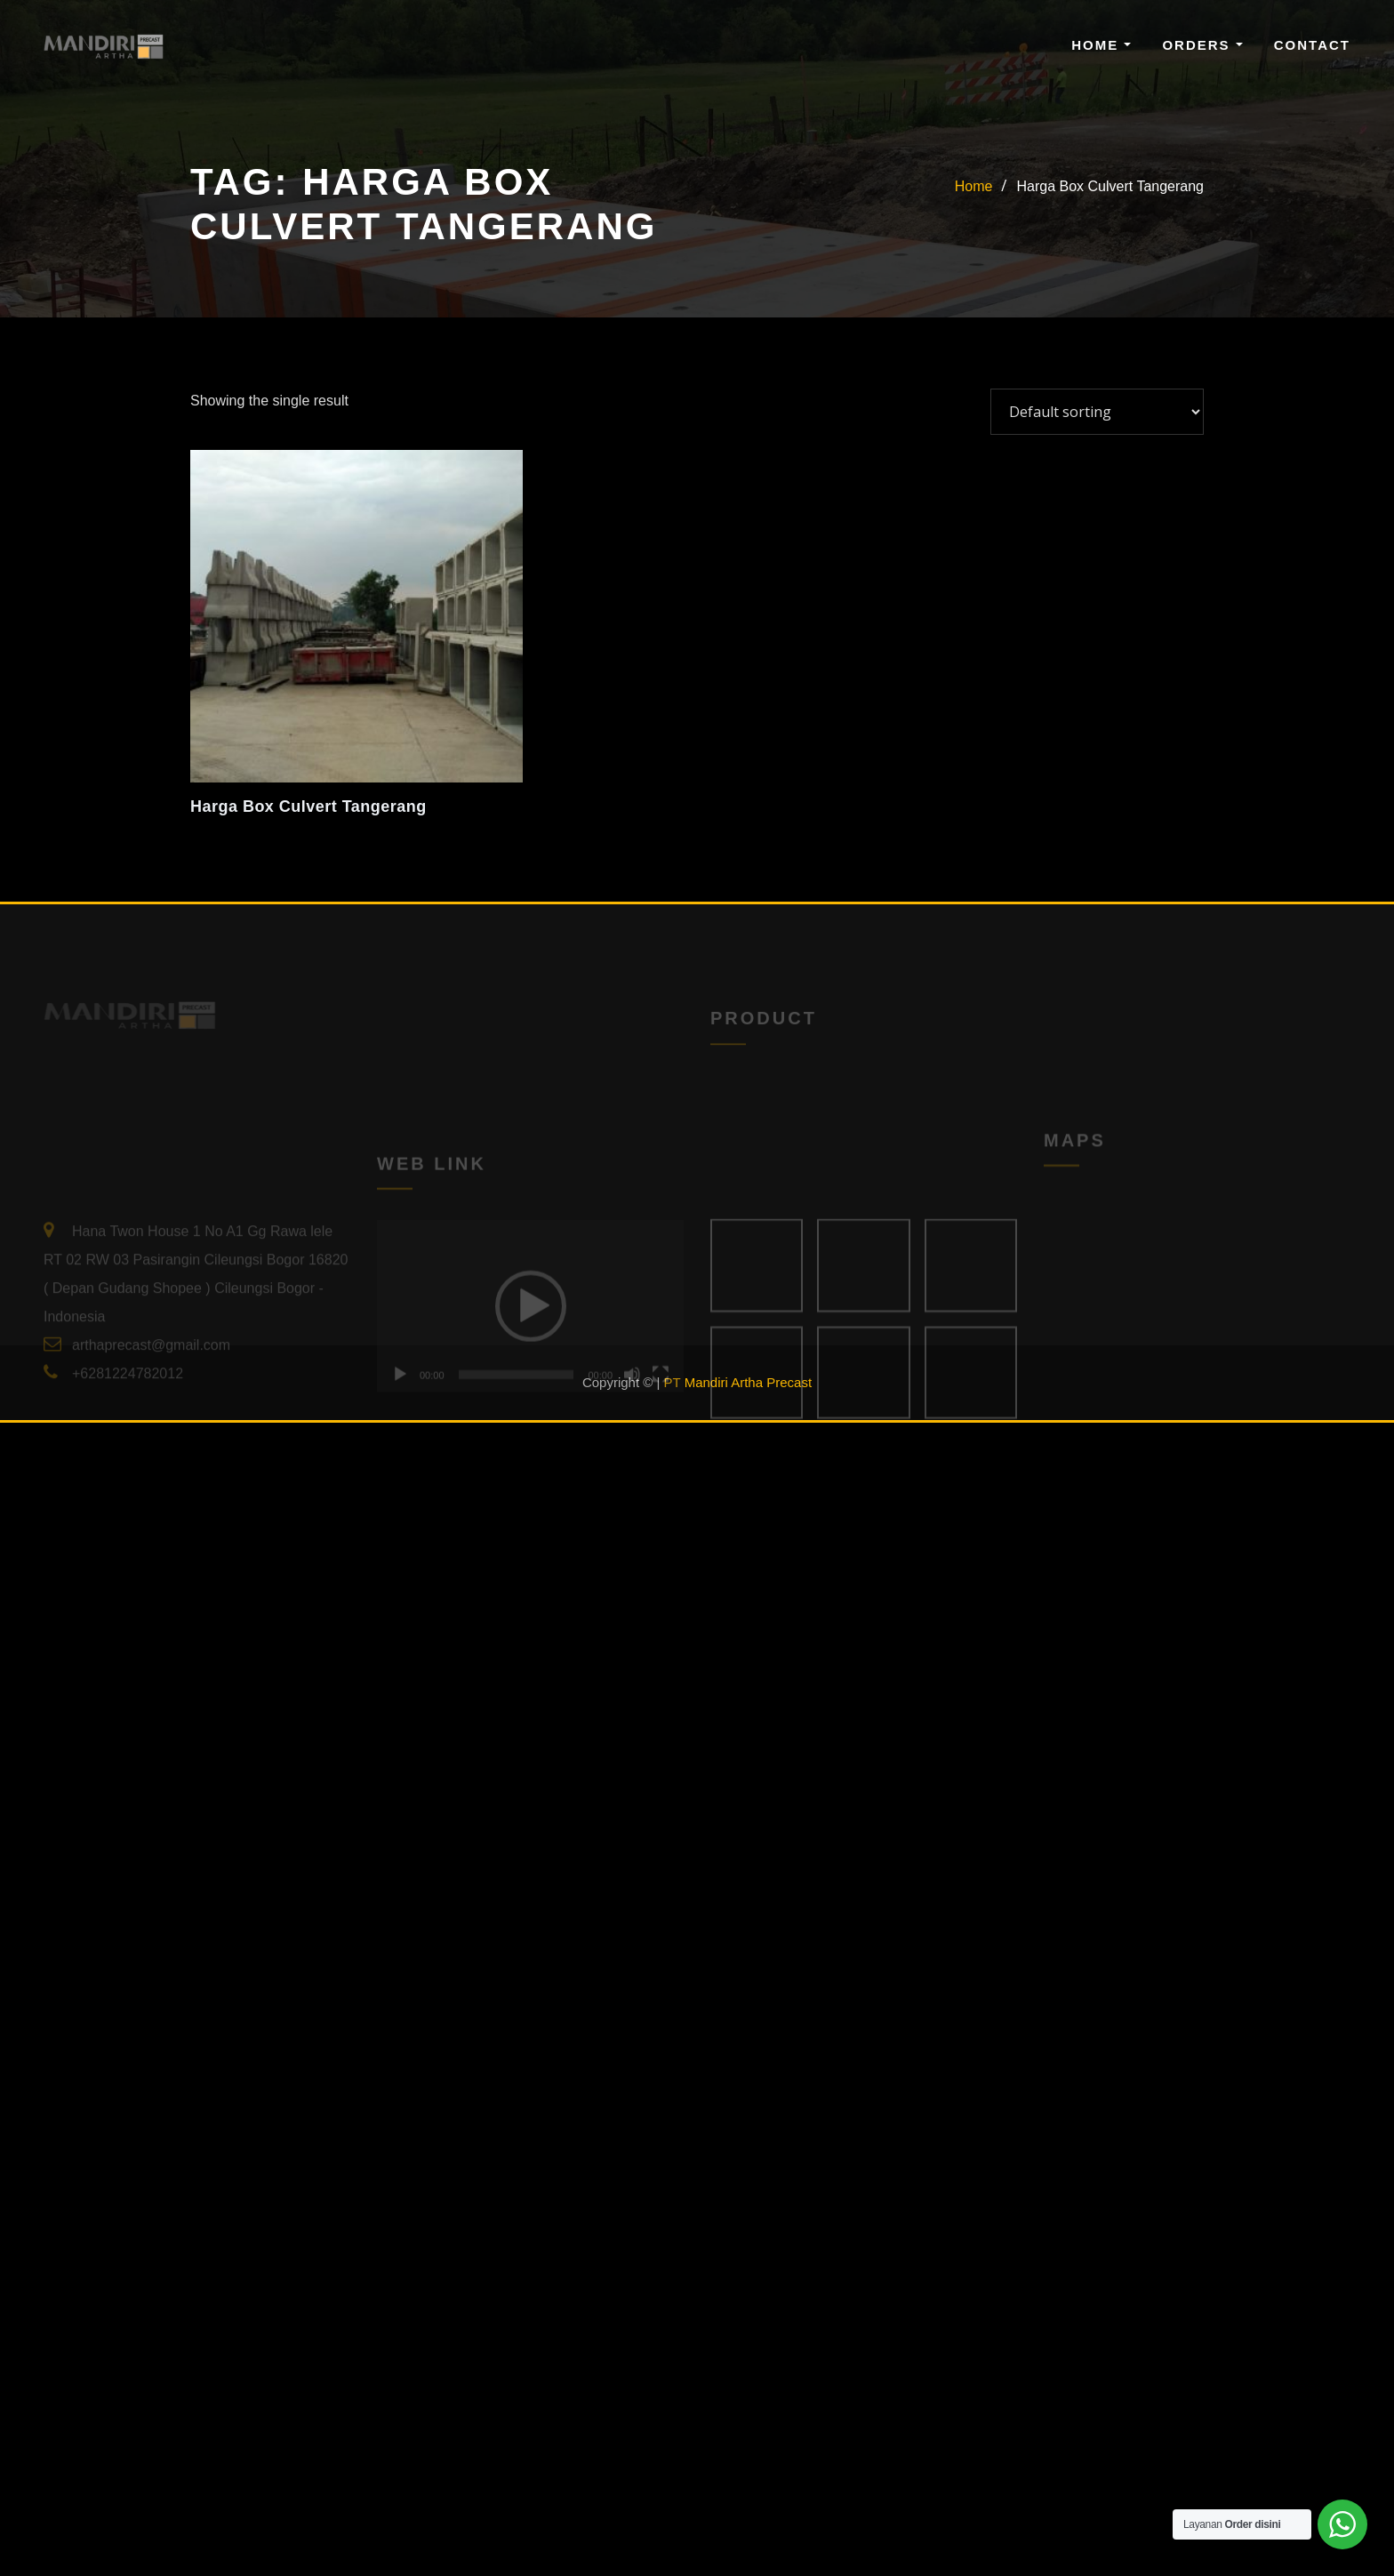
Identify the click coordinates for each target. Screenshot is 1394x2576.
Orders (1202, 44)
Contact (1312, 44)
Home (1101, 44)
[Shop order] (1097, 412)
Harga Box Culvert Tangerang (1111, 186)
